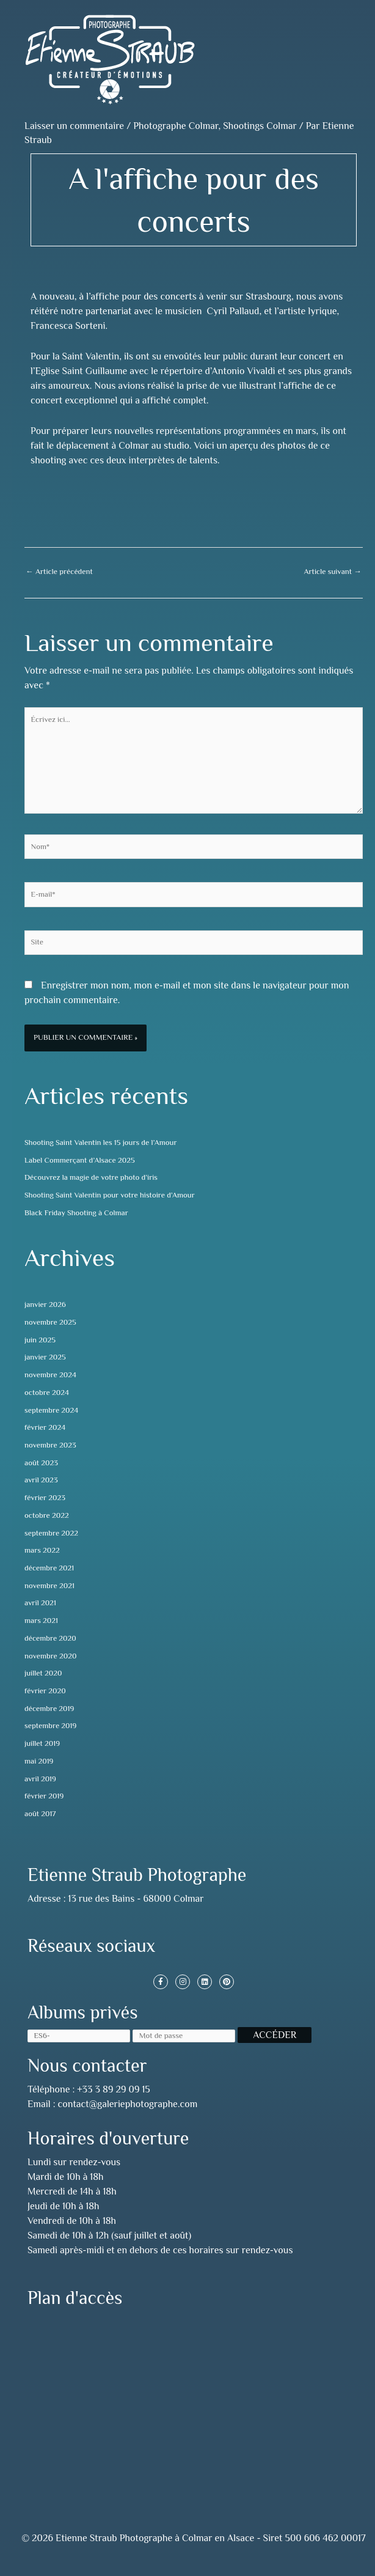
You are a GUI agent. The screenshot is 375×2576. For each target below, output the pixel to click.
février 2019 (44, 1796)
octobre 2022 (46, 1515)
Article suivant (333, 571)
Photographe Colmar (175, 125)
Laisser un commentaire (74, 125)
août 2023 (41, 1463)
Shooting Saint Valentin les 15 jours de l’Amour (100, 1142)
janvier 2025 (45, 1357)
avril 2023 (41, 1480)
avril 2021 (40, 1603)
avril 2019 (40, 1779)
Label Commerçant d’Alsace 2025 (79, 1160)
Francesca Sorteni (68, 325)
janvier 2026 (45, 1304)
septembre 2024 (51, 1410)
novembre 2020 (50, 1656)
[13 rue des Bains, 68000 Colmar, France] (193, 2401)
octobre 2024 (46, 1392)
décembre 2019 (49, 1708)
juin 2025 (40, 1340)
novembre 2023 (50, 1445)
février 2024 (44, 1427)
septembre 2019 (50, 1725)
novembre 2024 (50, 1375)
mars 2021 (41, 1620)
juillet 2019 (42, 1743)
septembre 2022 (51, 1533)
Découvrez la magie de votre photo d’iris (91, 1177)
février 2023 (44, 1497)
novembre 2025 (50, 1322)
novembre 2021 (49, 1585)
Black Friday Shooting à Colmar (76, 1213)
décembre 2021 (49, 1568)
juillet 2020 (43, 1673)
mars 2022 (42, 1550)
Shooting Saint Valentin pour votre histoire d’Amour (109, 1195)
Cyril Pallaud (232, 311)
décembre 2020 (50, 1638)
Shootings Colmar (260, 125)
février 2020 (45, 1691)
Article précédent (59, 571)
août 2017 (40, 1813)
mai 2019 (38, 1761)
